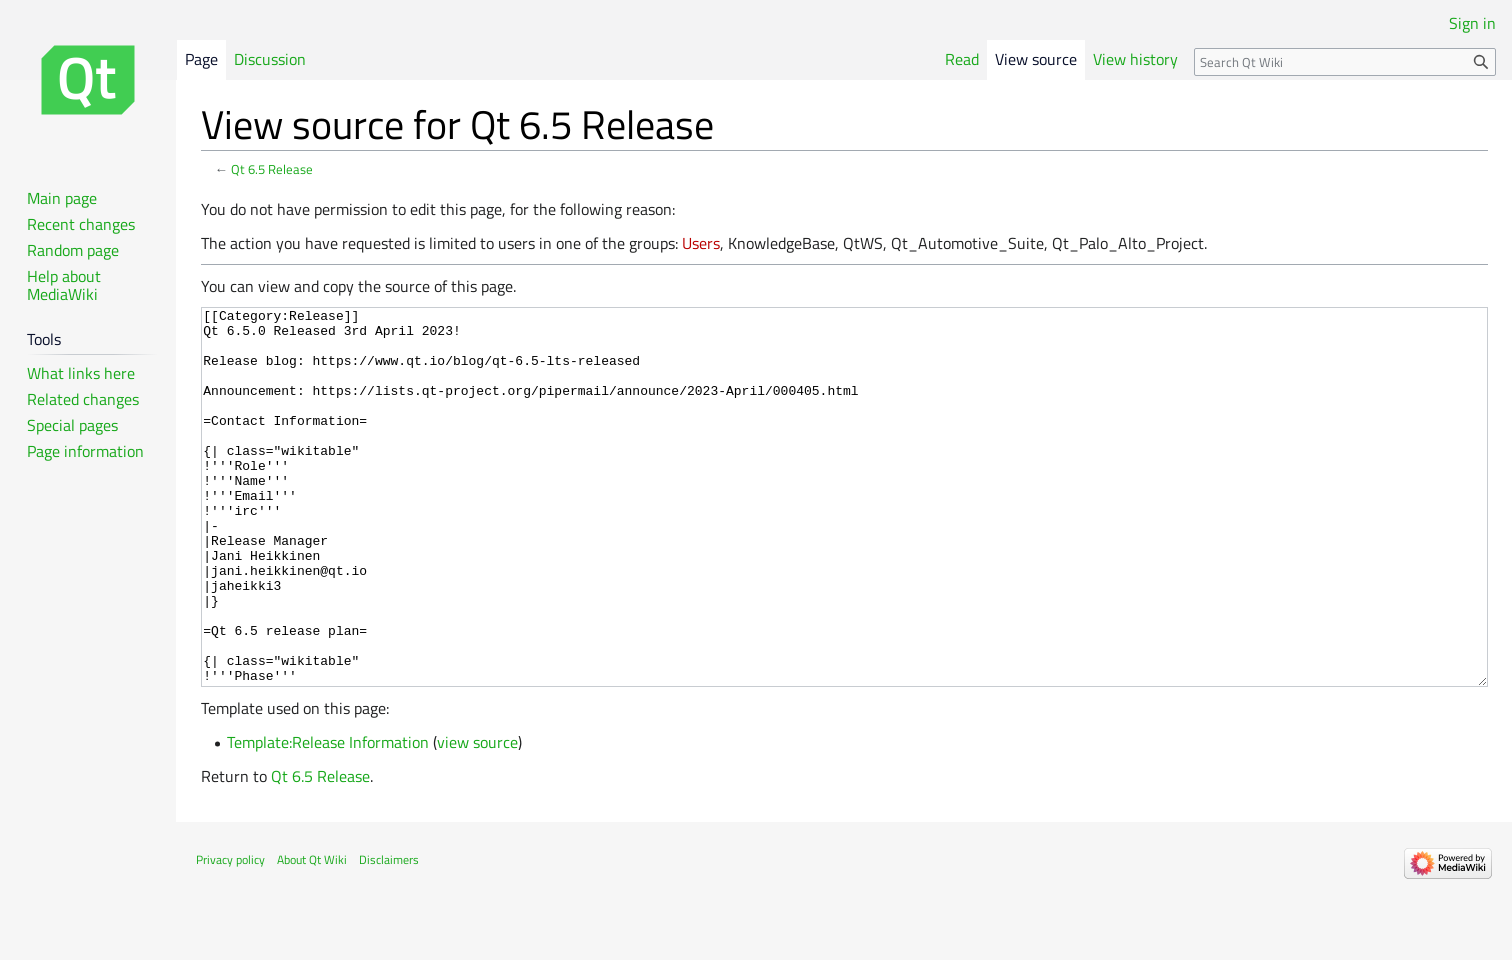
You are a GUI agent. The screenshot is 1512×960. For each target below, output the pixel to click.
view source (477, 817)
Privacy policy (230, 934)
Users (701, 243)
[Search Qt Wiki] (1345, 62)
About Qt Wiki (312, 934)
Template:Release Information (328, 817)
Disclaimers (389, 934)
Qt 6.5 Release (272, 169)
